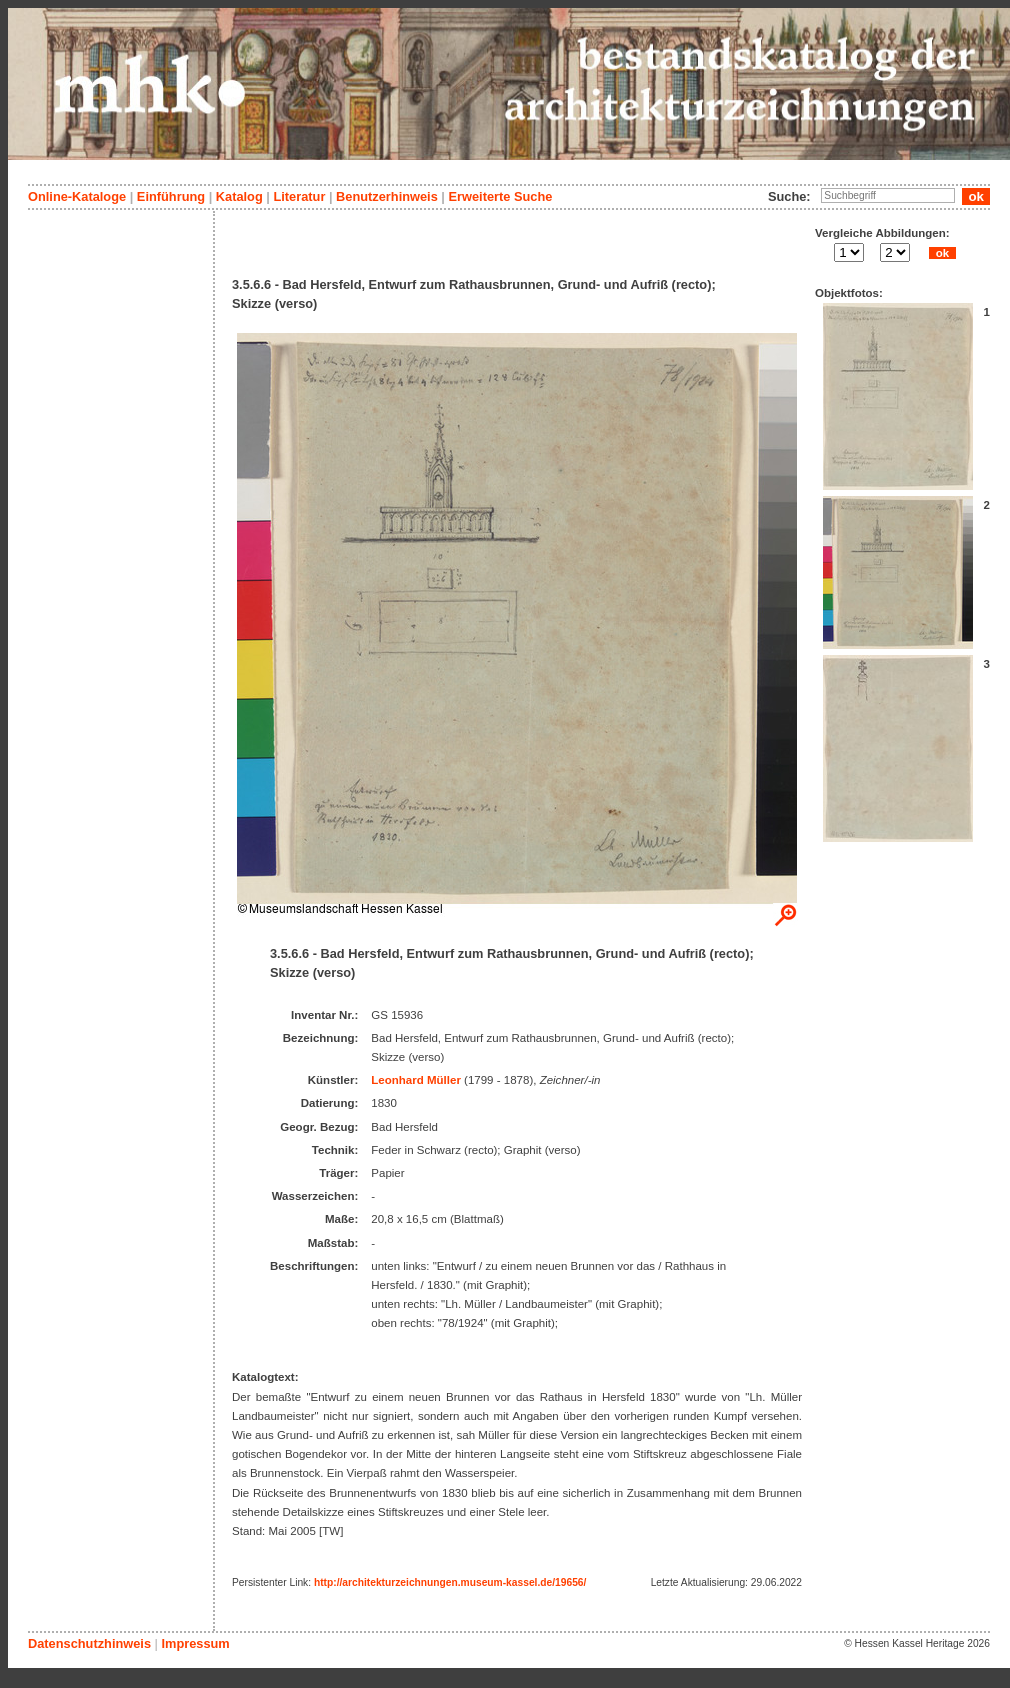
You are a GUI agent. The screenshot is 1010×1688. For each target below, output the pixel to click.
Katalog (239, 196)
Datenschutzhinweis (89, 1643)
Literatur (299, 196)
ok (942, 253)
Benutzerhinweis (387, 196)
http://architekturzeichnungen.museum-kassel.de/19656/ (450, 1582)
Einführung (171, 196)
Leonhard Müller (416, 1080)
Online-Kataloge (77, 196)
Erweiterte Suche (500, 196)
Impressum (195, 1643)
